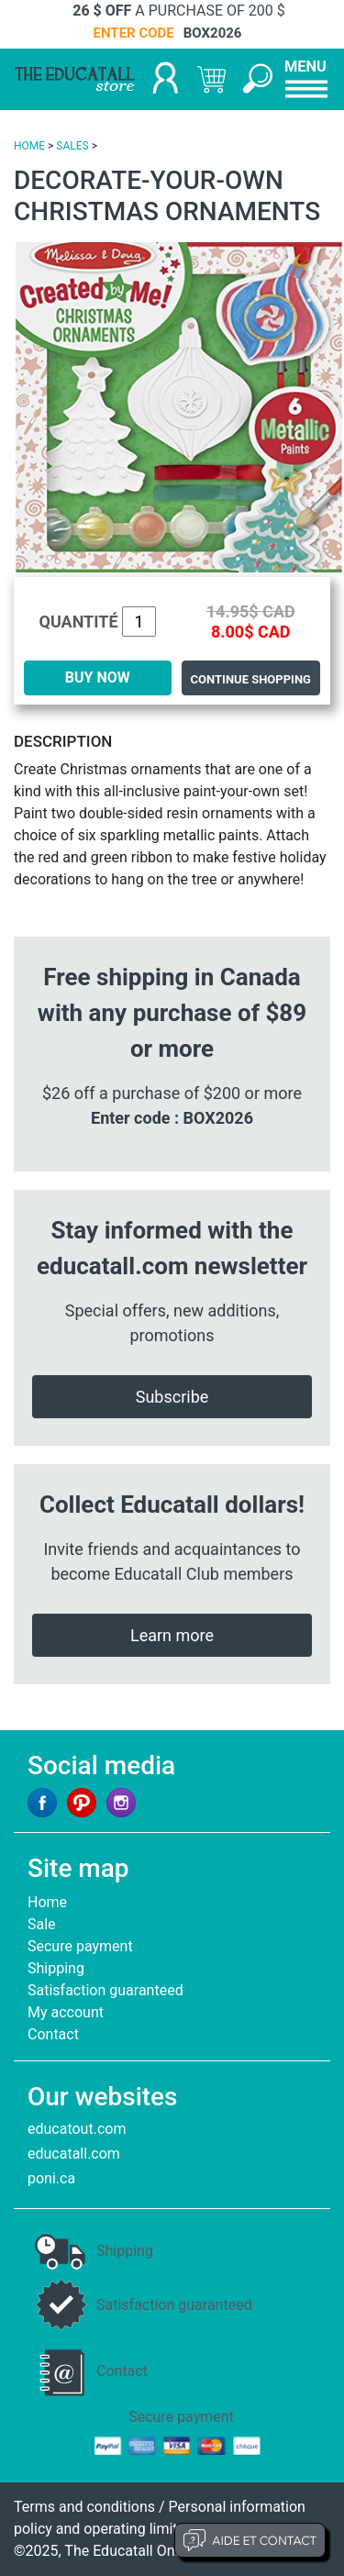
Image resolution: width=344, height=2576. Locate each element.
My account (66, 2012)
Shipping (56, 1968)
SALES (72, 145)
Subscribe (172, 1396)
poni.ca (51, 2178)
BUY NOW (97, 677)
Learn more (172, 1635)
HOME (29, 145)
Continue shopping (251, 679)
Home (47, 1902)
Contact (53, 2034)
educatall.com (74, 2153)
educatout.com (77, 2128)
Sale (42, 1924)
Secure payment (80, 1946)
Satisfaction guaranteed (105, 1990)
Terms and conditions (84, 2506)
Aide (250, 2540)
